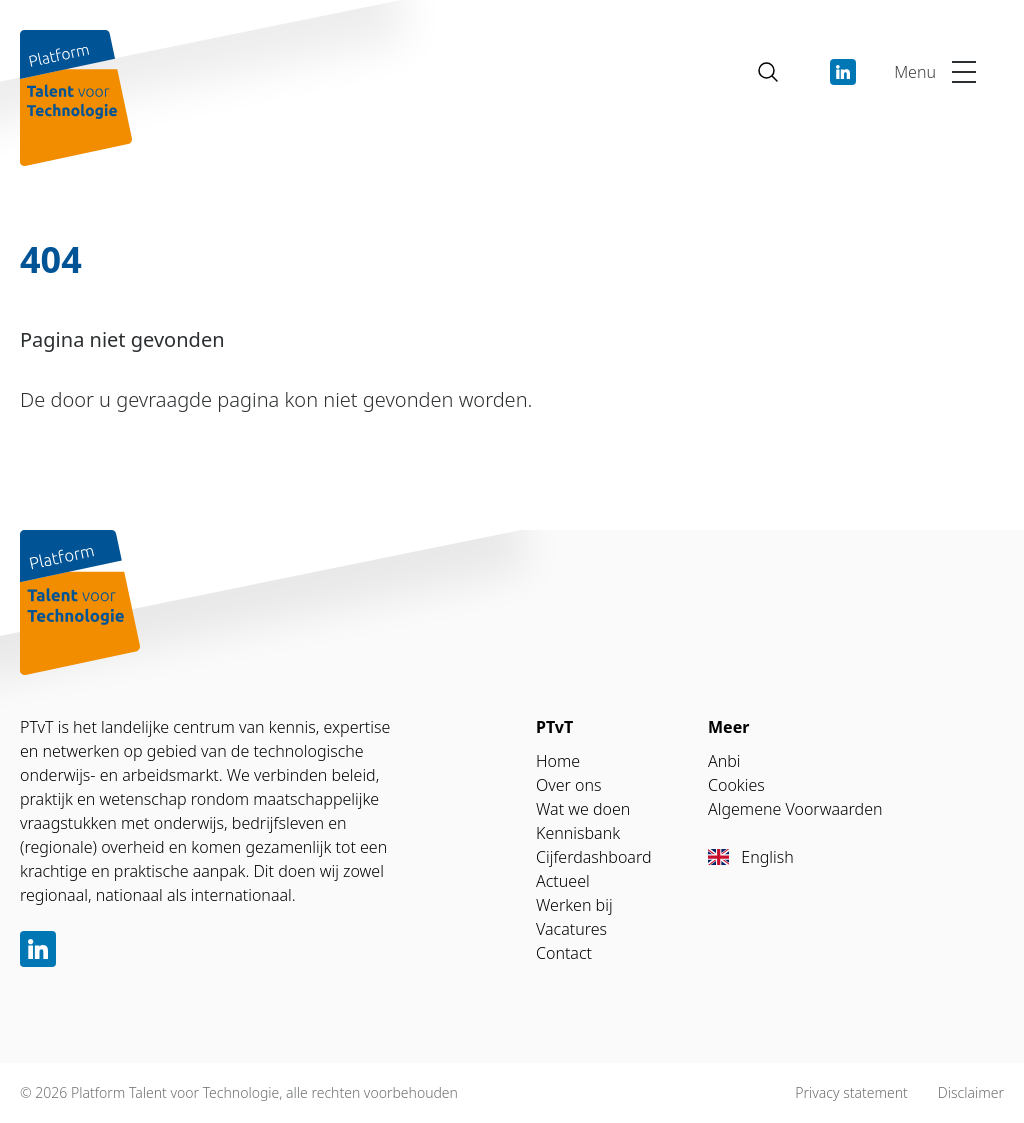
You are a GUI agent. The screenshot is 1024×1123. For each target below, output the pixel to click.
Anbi (724, 761)
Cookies (736, 785)
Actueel (563, 881)
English (751, 857)
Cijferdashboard (594, 857)
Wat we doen (583, 809)
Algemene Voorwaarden (795, 809)
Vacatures (571, 929)
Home (558, 761)
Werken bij (574, 905)
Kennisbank (578, 833)
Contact (564, 953)
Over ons (569, 785)
